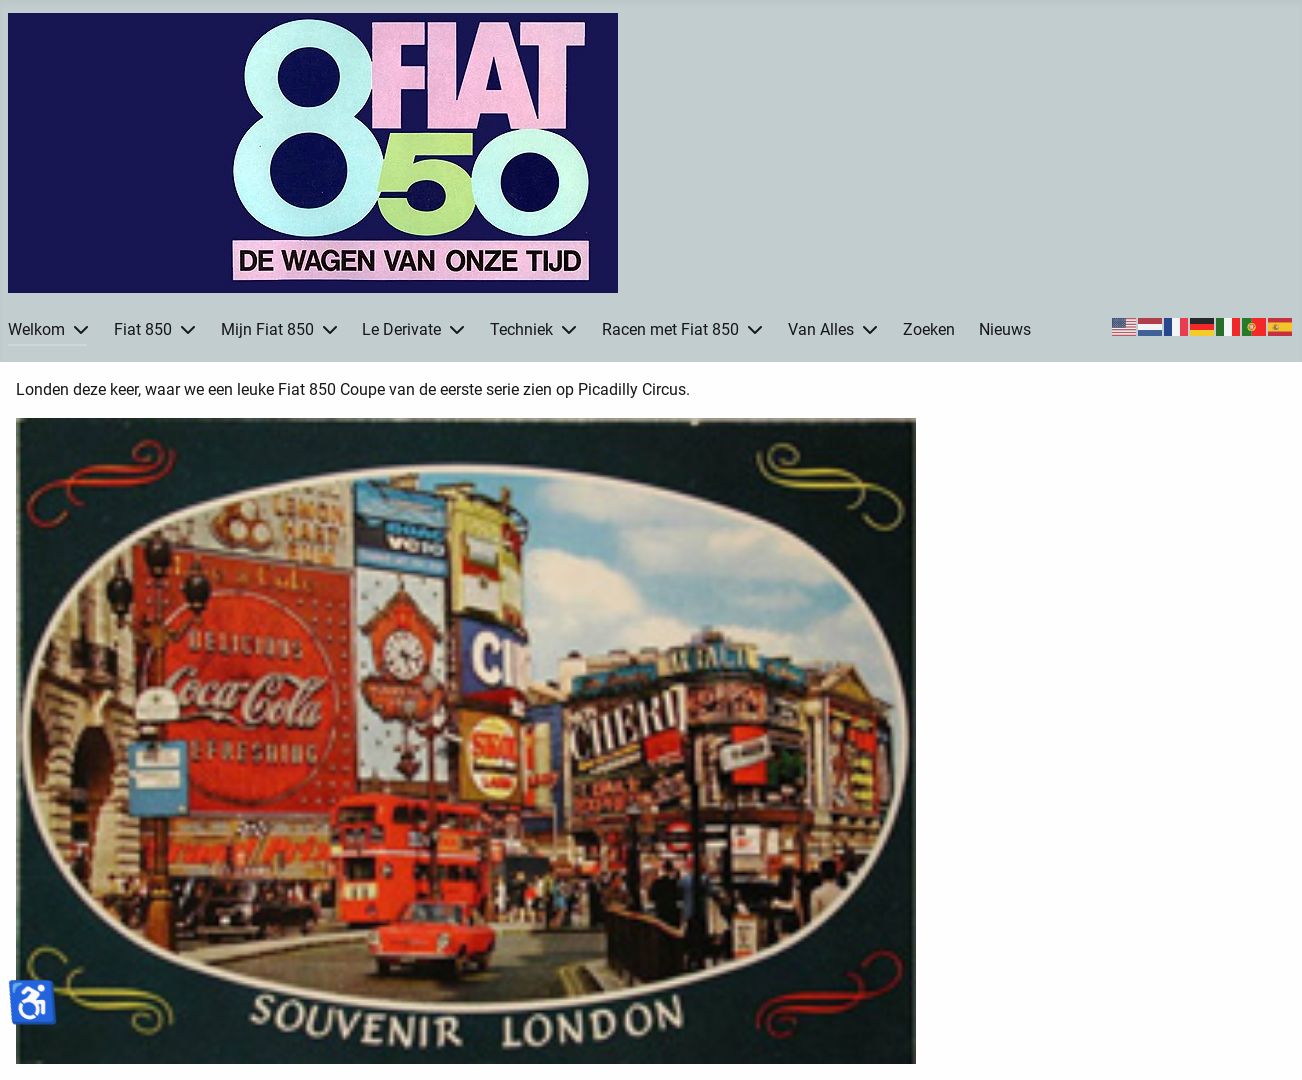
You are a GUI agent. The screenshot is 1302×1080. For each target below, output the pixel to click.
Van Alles (821, 329)
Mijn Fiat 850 (267, 329)
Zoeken (929, 329)
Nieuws (1005, 329)
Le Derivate (401, 329)
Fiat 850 (143, 329)
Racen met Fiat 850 (670, 329)
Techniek (521, 329)
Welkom (36, 329)
